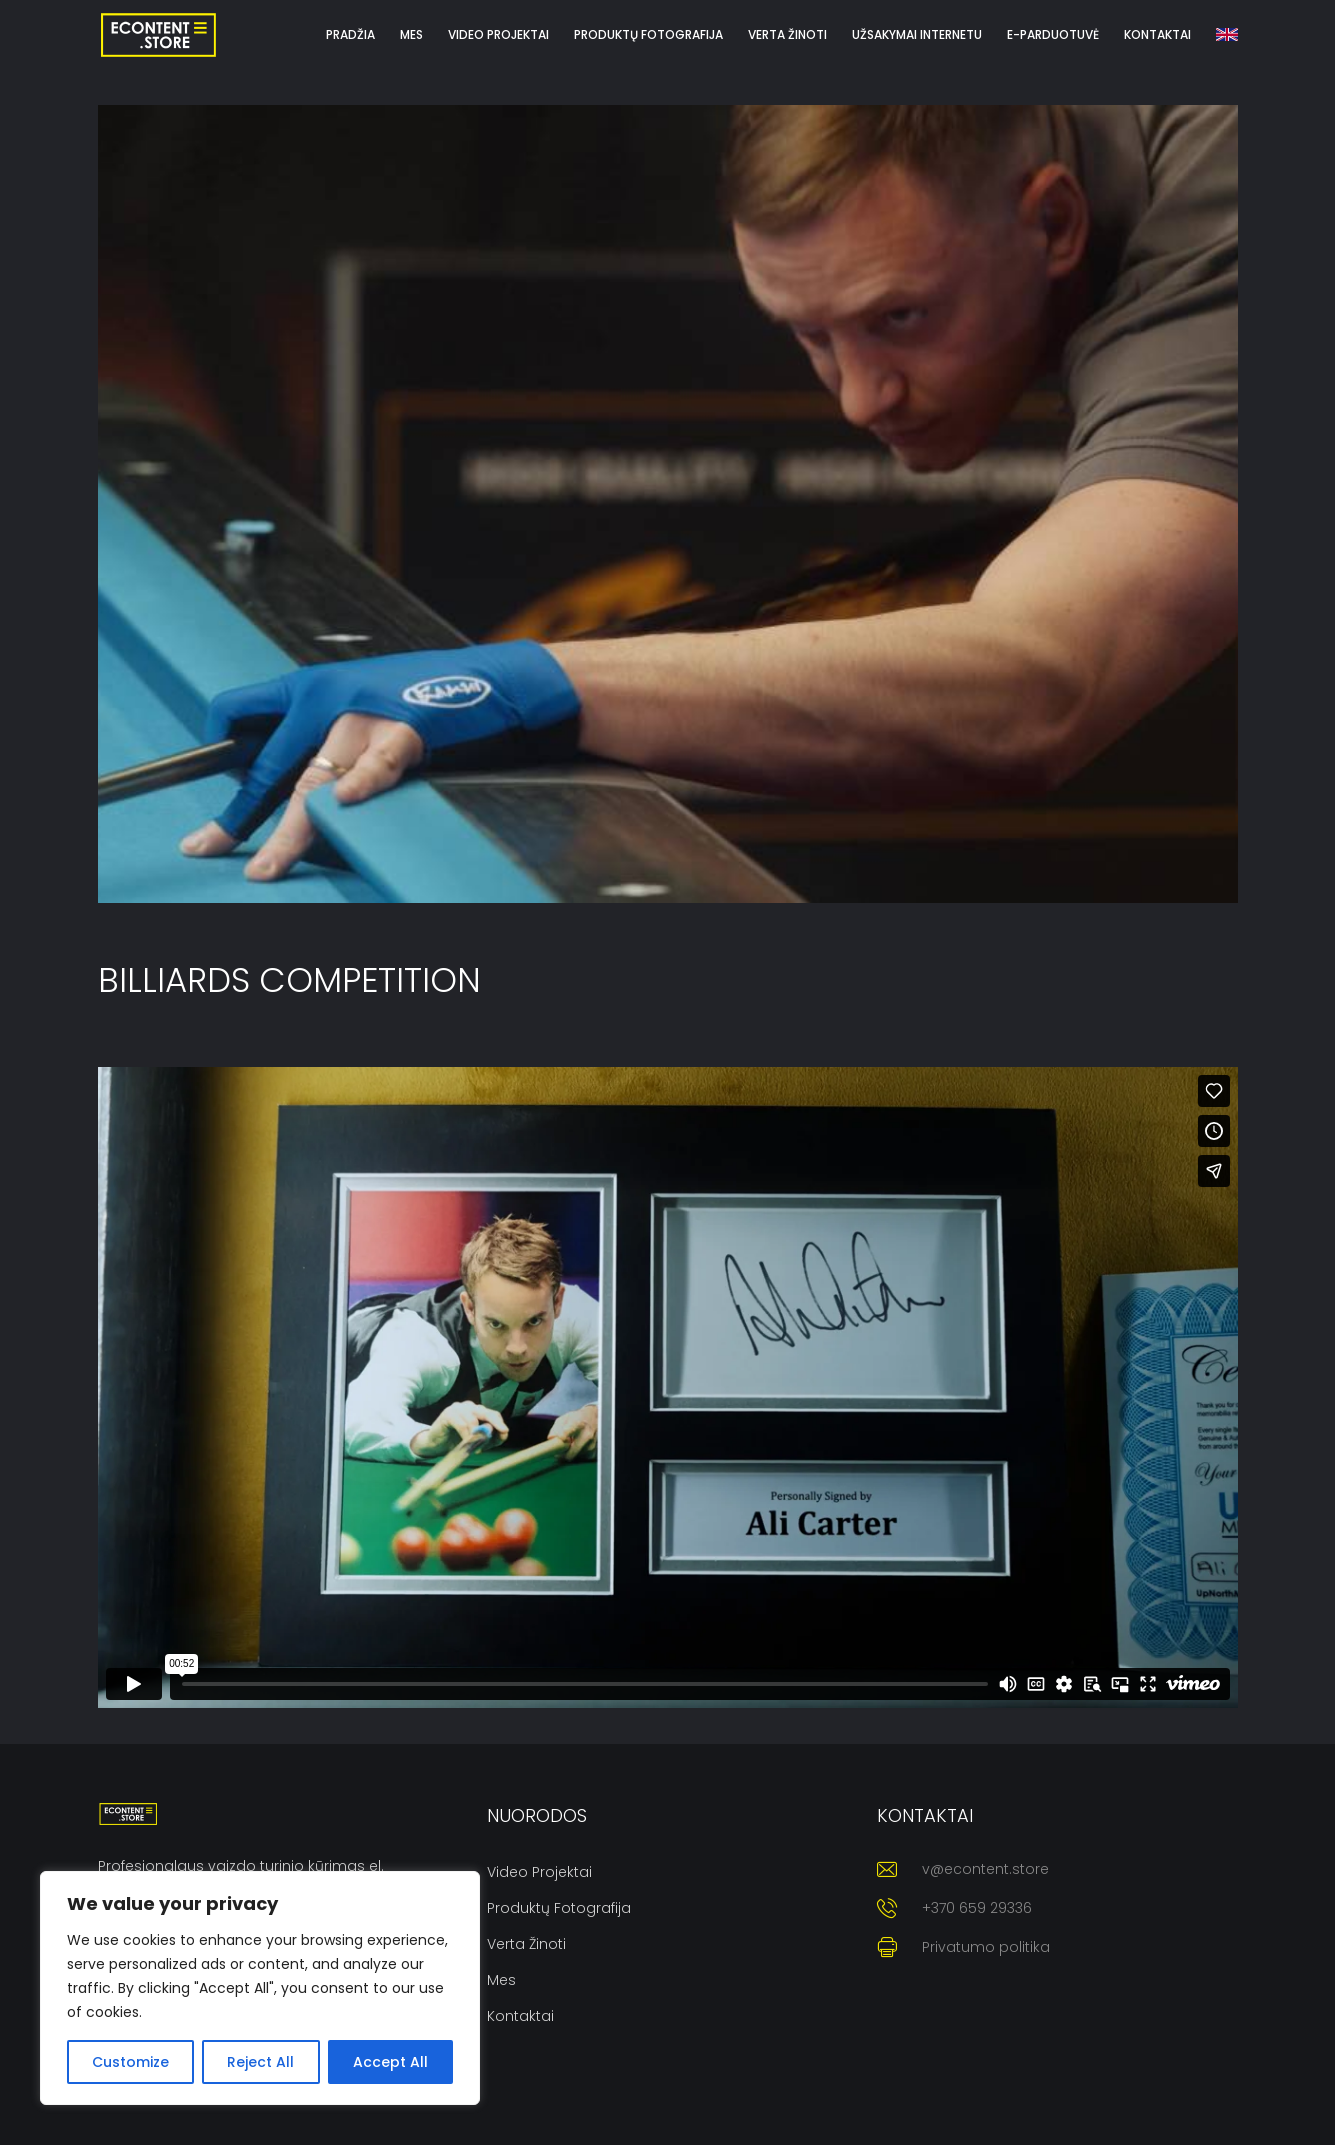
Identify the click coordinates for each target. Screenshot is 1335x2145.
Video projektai (539, 1872)
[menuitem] (1227, 35)
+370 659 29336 (977, 1908)
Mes (501, 1980)
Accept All (390, 2062)
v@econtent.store (985, 1869)
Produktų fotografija (559, 1908)
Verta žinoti (526, 1944)
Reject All (260, 2062)
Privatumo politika (986, 1947)
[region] (260, 1988)
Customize (130, 2062)
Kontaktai (520, 2016)
